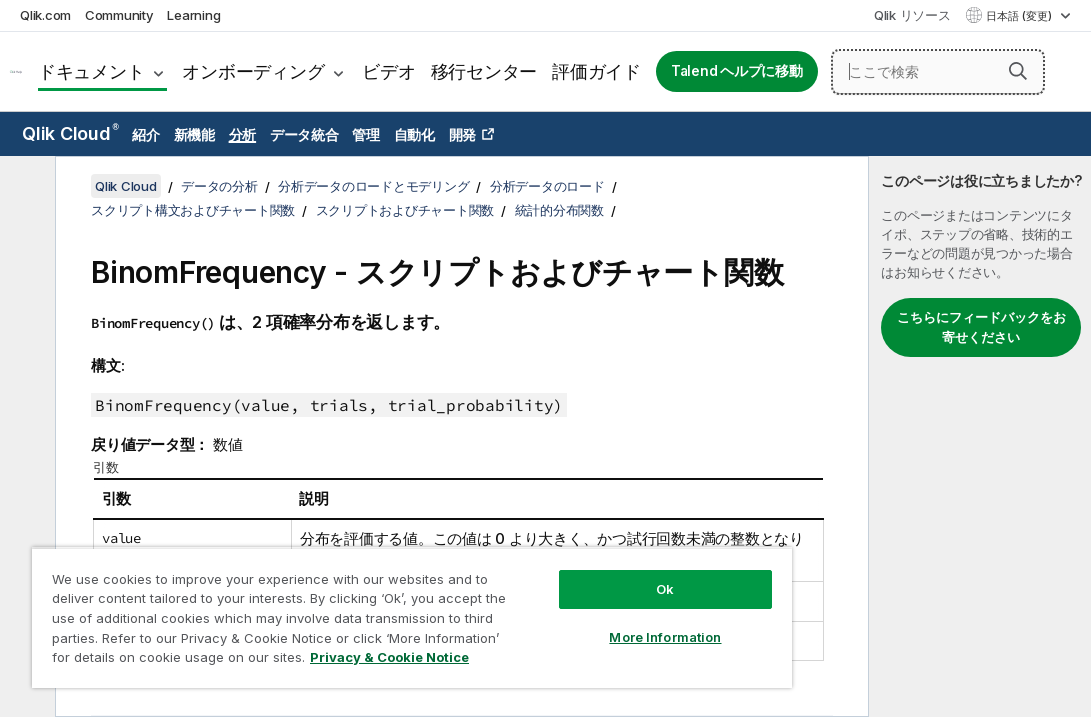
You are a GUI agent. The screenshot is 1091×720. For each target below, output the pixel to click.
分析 (243, 134)
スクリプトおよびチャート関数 (405, 210)
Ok (558, 554)
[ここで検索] (938, 72)
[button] (1018, 71)
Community (119, 15)
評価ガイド (596, 71)
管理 (366, 134)
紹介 (146, 134)
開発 (463, 134)
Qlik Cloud (70, 133)
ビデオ (388, 71)
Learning (193, 15)
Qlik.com (45, 15)
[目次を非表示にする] (25, 187)
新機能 (194, 134)
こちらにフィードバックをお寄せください (981, 327)
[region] (348, 600)
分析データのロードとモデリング (373, 186)
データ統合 (304, 134)
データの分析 (219, 186)
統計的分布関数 (559, 210)
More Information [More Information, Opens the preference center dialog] (558, 602)
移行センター (484, 71)
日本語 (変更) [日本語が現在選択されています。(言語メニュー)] (1020, 16)
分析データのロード (547, 186)
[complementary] (980, 436)
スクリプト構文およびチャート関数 (193, 210)
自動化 (414, 134)
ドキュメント (91, 71)
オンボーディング (253, 71)
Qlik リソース (912, 15)
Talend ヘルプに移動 (737, 71)
